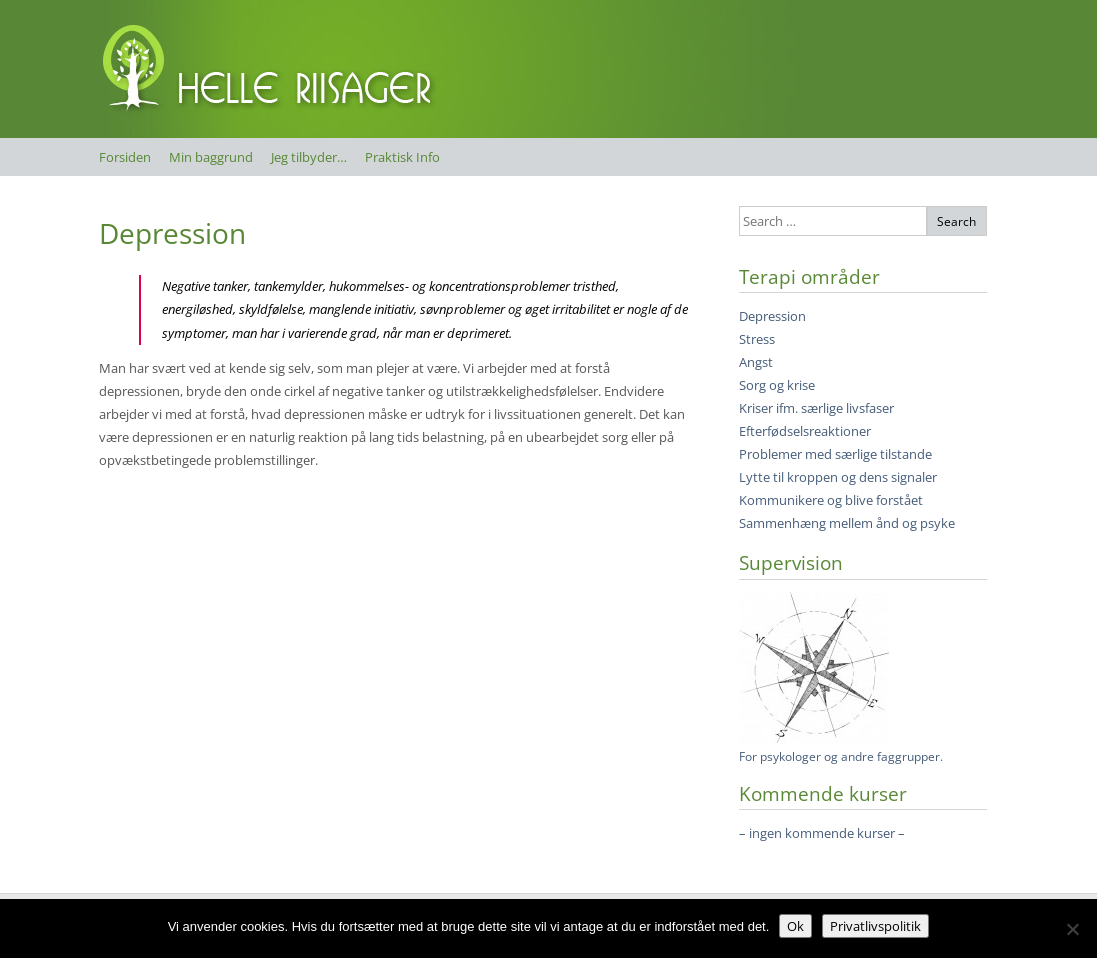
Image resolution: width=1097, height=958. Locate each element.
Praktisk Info (402, 157)
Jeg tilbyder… (309, 157)
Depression (172, 233)
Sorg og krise (777, 385)
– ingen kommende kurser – (822, 833)
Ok (795, 926)
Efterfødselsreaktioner (805, 431)
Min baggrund (211, 157)
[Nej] (1072, 929)
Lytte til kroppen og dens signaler (838, 477)
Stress (757, 339)
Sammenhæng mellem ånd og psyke (847, 523)
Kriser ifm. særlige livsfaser (816, 408)
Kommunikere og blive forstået (831, 500)
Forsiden (125, 157)
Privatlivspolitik (875, 926)
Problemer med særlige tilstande (835, 454)
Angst (756, 362)
